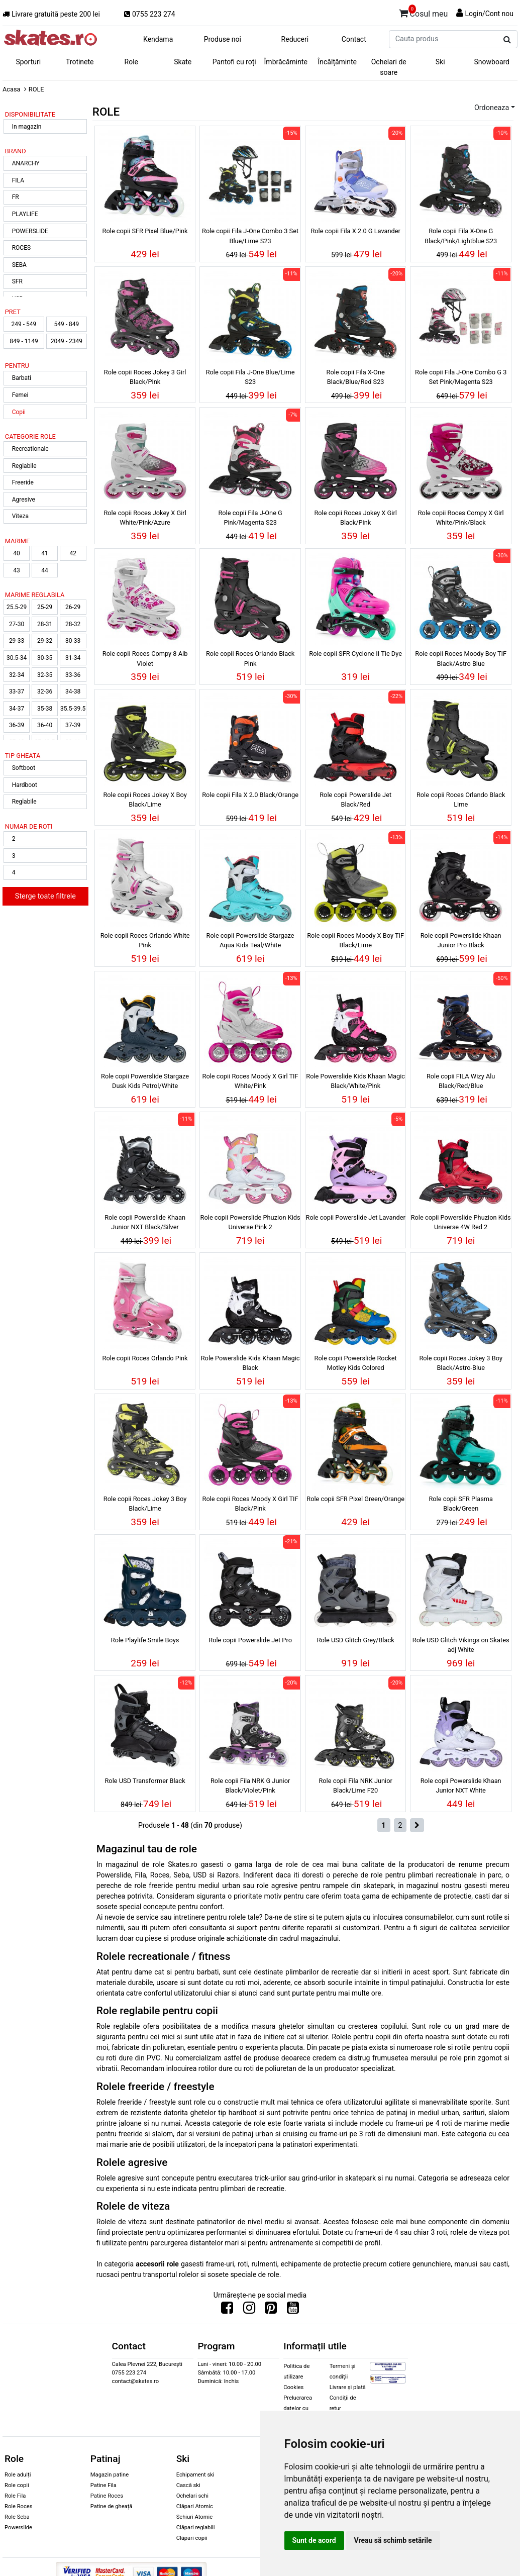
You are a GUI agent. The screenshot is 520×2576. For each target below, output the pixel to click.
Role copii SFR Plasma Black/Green (461, 1503)
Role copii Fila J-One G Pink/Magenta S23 (250, 517)
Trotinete (80, 62)
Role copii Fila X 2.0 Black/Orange (250, 795)
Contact (354, 39)
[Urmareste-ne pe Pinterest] (271, 2310)
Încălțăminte (337, 62)
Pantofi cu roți (234, 62)
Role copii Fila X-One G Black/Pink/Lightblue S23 (461, 235)
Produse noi (222, 39)
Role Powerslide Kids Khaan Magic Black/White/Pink (355, 1080)
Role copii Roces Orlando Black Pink (250, 658)
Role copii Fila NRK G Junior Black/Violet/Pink (250, 1785)
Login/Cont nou (489, 14)
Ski (440, 62)
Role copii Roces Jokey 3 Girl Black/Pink (145, 376)
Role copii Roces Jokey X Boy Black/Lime (144, 799)
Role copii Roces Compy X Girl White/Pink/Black (461, 517)
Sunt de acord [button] (314, 2540)
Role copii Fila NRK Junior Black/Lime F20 (355, 1785)
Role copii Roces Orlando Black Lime (461, 799)
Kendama (158, 39)
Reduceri (295, 39)
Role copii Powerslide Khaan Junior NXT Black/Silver (145, 1222)
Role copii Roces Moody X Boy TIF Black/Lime (355, 940)
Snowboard (491, 62)
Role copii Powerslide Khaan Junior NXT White (461, 1785)
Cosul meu (423, 12)
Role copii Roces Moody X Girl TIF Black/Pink (250, 1503)
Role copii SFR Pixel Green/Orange (355, 1499)
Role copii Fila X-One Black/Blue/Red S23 (356, 376)
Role (131, 62)
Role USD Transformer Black (145, 1781)
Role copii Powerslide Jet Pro (250, 1640)
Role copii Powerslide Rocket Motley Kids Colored (356, 1362)
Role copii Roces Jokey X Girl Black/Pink (355, 517)
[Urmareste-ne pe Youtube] (293, 2310)
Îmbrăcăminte (285, 62)
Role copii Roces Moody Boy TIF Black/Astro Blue (460, 658)
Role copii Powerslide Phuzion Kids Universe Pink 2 (250, 1222)
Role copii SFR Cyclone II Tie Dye (355, 653)
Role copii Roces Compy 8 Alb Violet (145, 658)
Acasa (12, 89)
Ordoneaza (491, 108)
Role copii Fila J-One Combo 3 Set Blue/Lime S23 (250, 235)
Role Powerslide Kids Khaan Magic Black (250, 1362)
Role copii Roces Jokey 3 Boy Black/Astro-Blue (460, 1362)
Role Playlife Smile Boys (145, 1640)
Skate (182, 62)
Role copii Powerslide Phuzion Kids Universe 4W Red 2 (461, 1222)
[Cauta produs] (507, 39)
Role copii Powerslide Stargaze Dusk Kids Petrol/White (145, 1080)
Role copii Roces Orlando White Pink (145, 940)
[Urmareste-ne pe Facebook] (227, 2310)
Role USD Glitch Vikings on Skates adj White (460, 1644)
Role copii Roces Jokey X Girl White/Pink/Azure (144, 517)
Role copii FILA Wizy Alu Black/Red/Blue (461, 1080)
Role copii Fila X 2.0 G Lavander (355, 231)
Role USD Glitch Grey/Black (355, 1640)
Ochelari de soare (388, 67)
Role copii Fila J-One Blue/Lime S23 (250, 376)
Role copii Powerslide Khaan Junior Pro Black (461, 940)
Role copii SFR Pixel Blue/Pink (145, 231)
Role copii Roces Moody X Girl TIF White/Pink (250, 1080)
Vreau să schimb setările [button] (393, 2540)
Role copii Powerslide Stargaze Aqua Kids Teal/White (250, 940)
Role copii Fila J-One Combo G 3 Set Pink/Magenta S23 (460, 376)
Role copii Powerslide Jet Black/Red (355, 799)
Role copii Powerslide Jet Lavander (355, 1217)
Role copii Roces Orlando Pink (145, 1358)
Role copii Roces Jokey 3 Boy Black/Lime (145, 1503)
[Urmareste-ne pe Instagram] (249, 2310)
